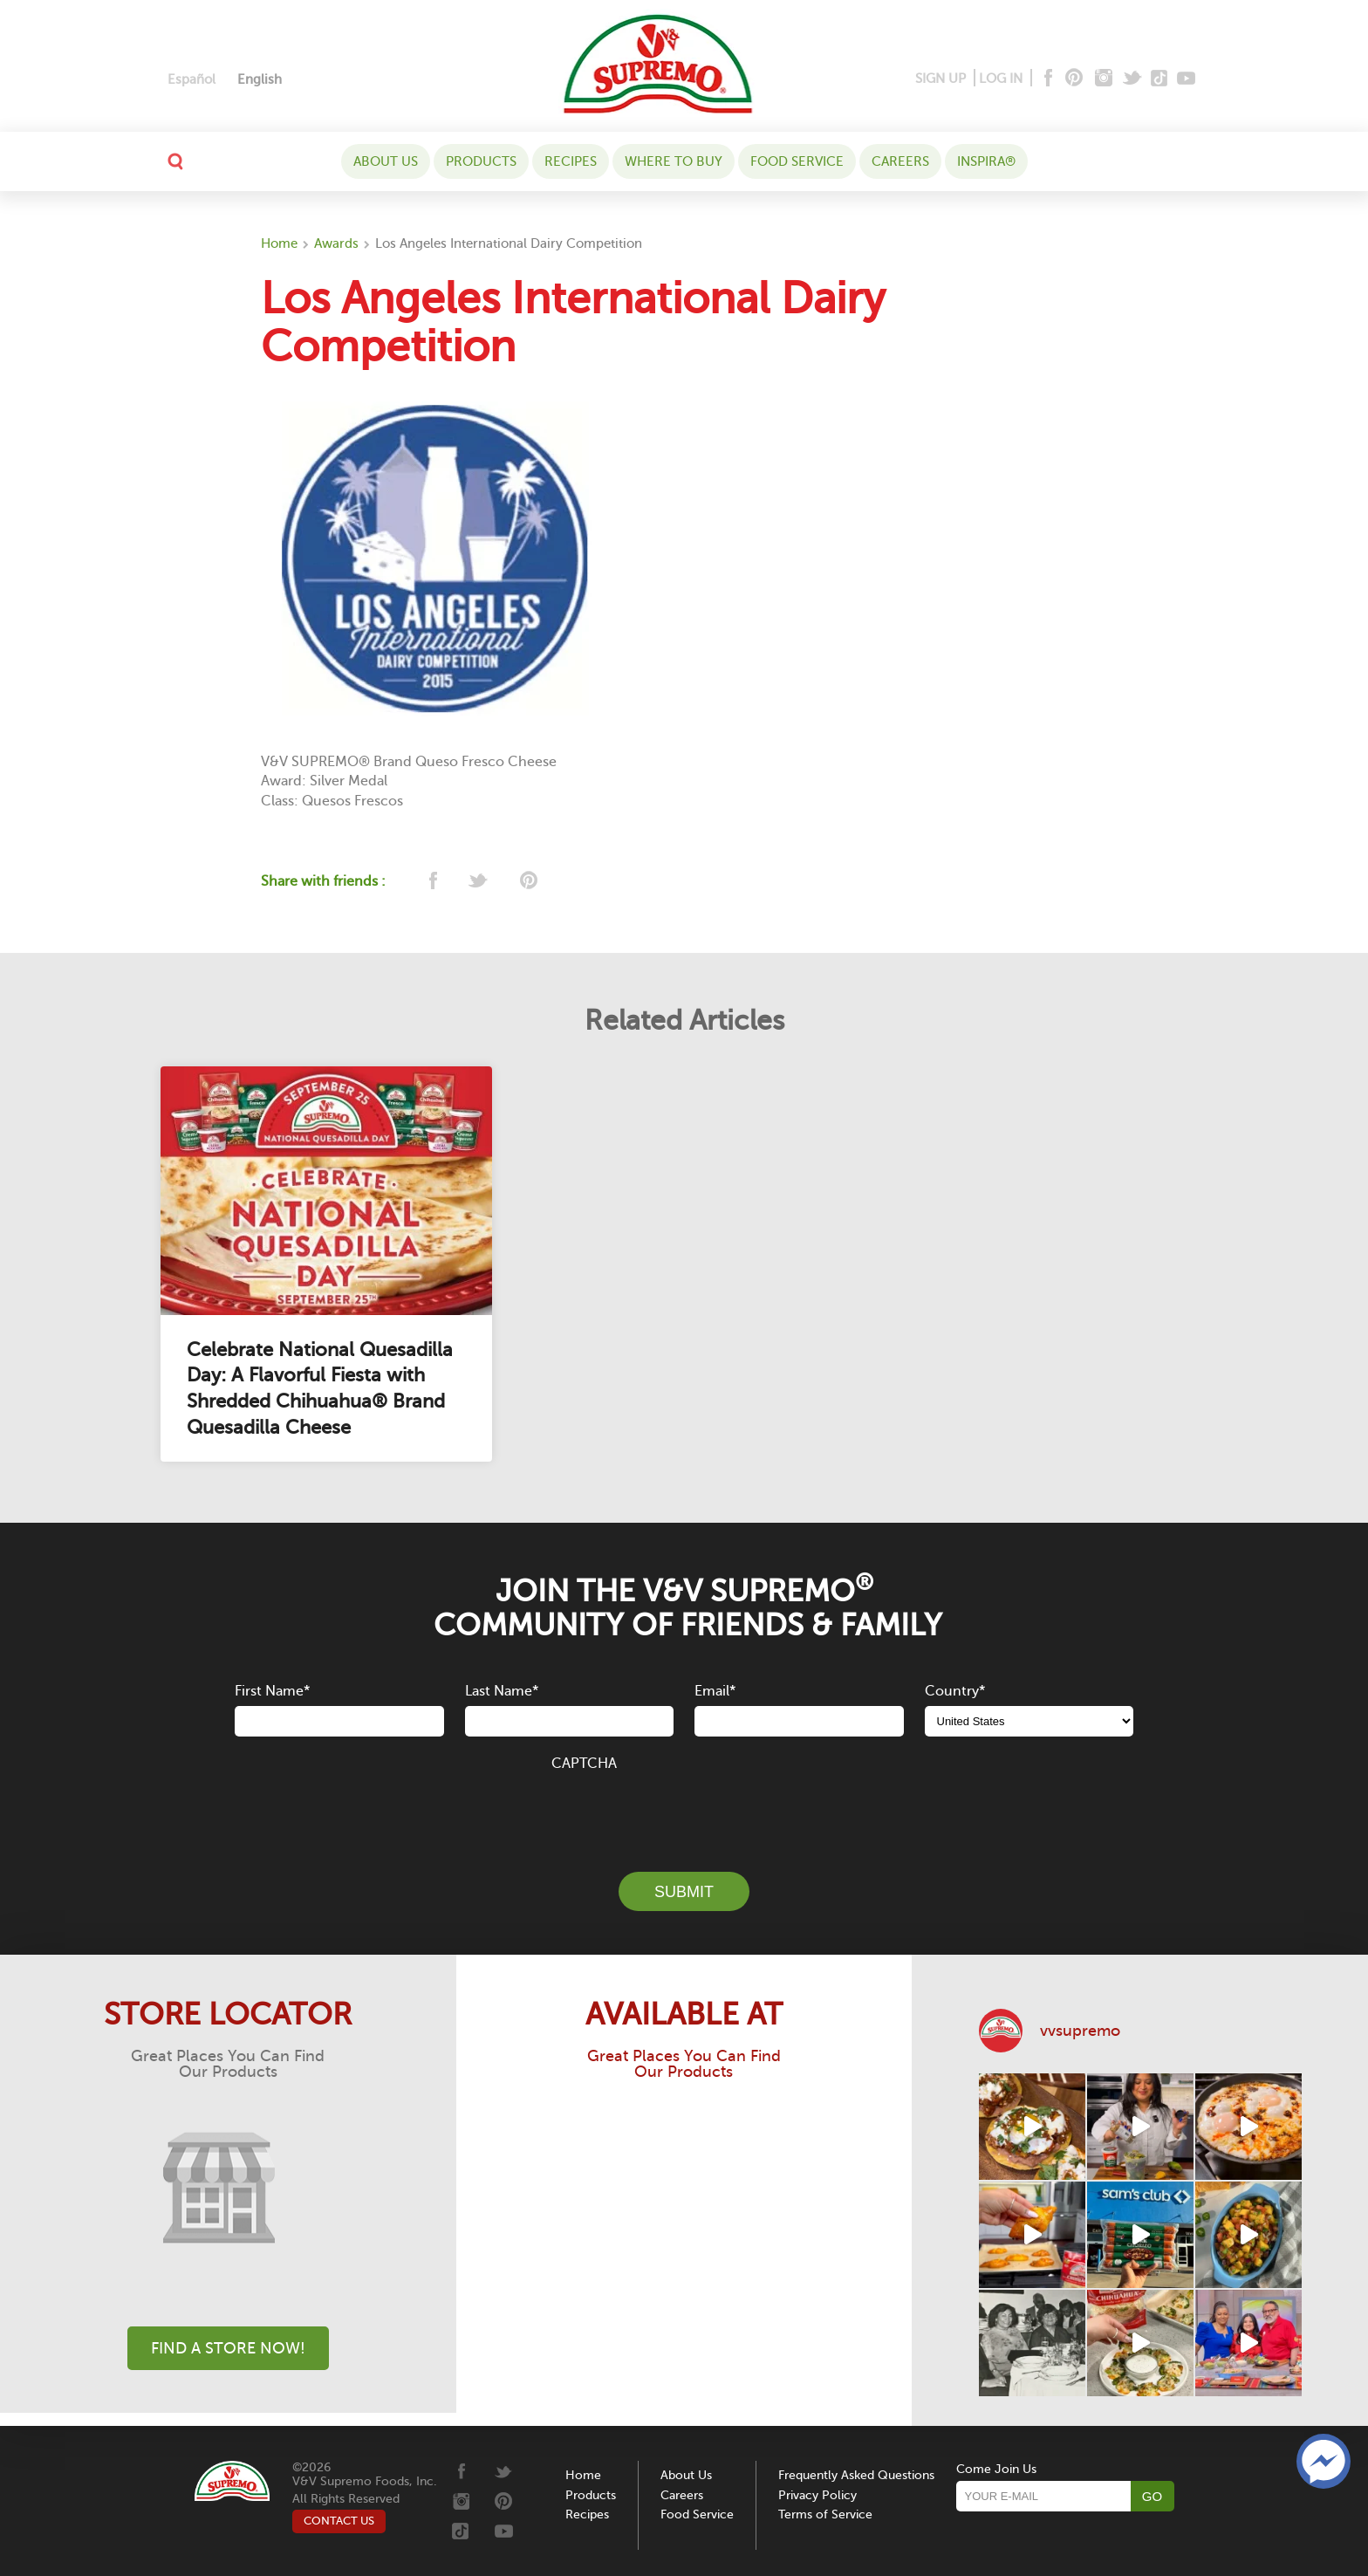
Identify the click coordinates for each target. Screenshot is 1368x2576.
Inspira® (986, 161)
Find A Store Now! (228, 2348)
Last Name (501, 1691)
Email (714, 1691)
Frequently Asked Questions (856, 2475)
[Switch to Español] (191, 80)
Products (481, 161)
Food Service (797, 161)
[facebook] (431, 882)
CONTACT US (339, 2520)
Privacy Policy (817, 2495)
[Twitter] (1134, 79)
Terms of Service (825, 2514)
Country (955, 1691)
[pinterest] (527, 882)
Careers (900, 161)
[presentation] (684, 1812)
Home (279, 243)
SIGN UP (940, 79)
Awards (336, 243)
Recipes (570, 161)
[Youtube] (1186, 79)
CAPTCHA (584, 1763)
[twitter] (479, 882)
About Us (385, 161)
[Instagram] (1104, 79)
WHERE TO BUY (673, 161)
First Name (272, 1691)
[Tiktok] (1160, 79)
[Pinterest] (1073, 79)
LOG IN (1001, 79)
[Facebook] (1046, 79)
